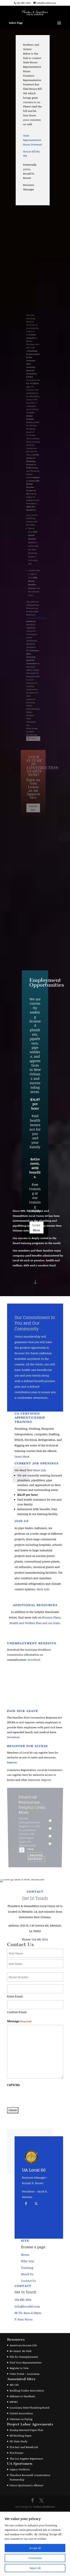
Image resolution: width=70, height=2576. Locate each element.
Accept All (35, 2548)
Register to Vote (19, 2413)
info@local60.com (27, 2351)
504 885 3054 (40, 1984)
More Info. (43, 1589)
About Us (27, 2319)
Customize (35, 2558)
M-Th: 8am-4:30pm (28, 2357)
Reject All (35, 2568)
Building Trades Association (27, 2435)
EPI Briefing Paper (21, 2481)
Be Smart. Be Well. (21, 2396)
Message (19, 2066)
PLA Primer (16, 2498)
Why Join (27, 2306)
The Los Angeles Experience (26, 2503)
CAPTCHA (13, 2130)
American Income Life (23, 2390)
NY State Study (18, 2486)
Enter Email (15, 2041)
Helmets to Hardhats (22, 2441)
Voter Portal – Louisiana (24, 2419)
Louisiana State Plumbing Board (29, 2453)
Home (25, 2299)
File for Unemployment (24, 2402)
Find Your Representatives (26, 2407)
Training (27, 2312)
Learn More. (22, 1456)
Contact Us (28, 2325)
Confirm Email (17, 2057)
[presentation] (35, 2140)
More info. (40, 1470)
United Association (21, 2458)
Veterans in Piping (21, 2464)
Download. (34, 1660)
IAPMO (14, 2447)
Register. (12, 1807)
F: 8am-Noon (24, 2364)
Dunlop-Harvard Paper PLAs (26, 2475)
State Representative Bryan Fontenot (32, 139)
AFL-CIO (14, 2430)
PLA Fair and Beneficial (24, 2492)
